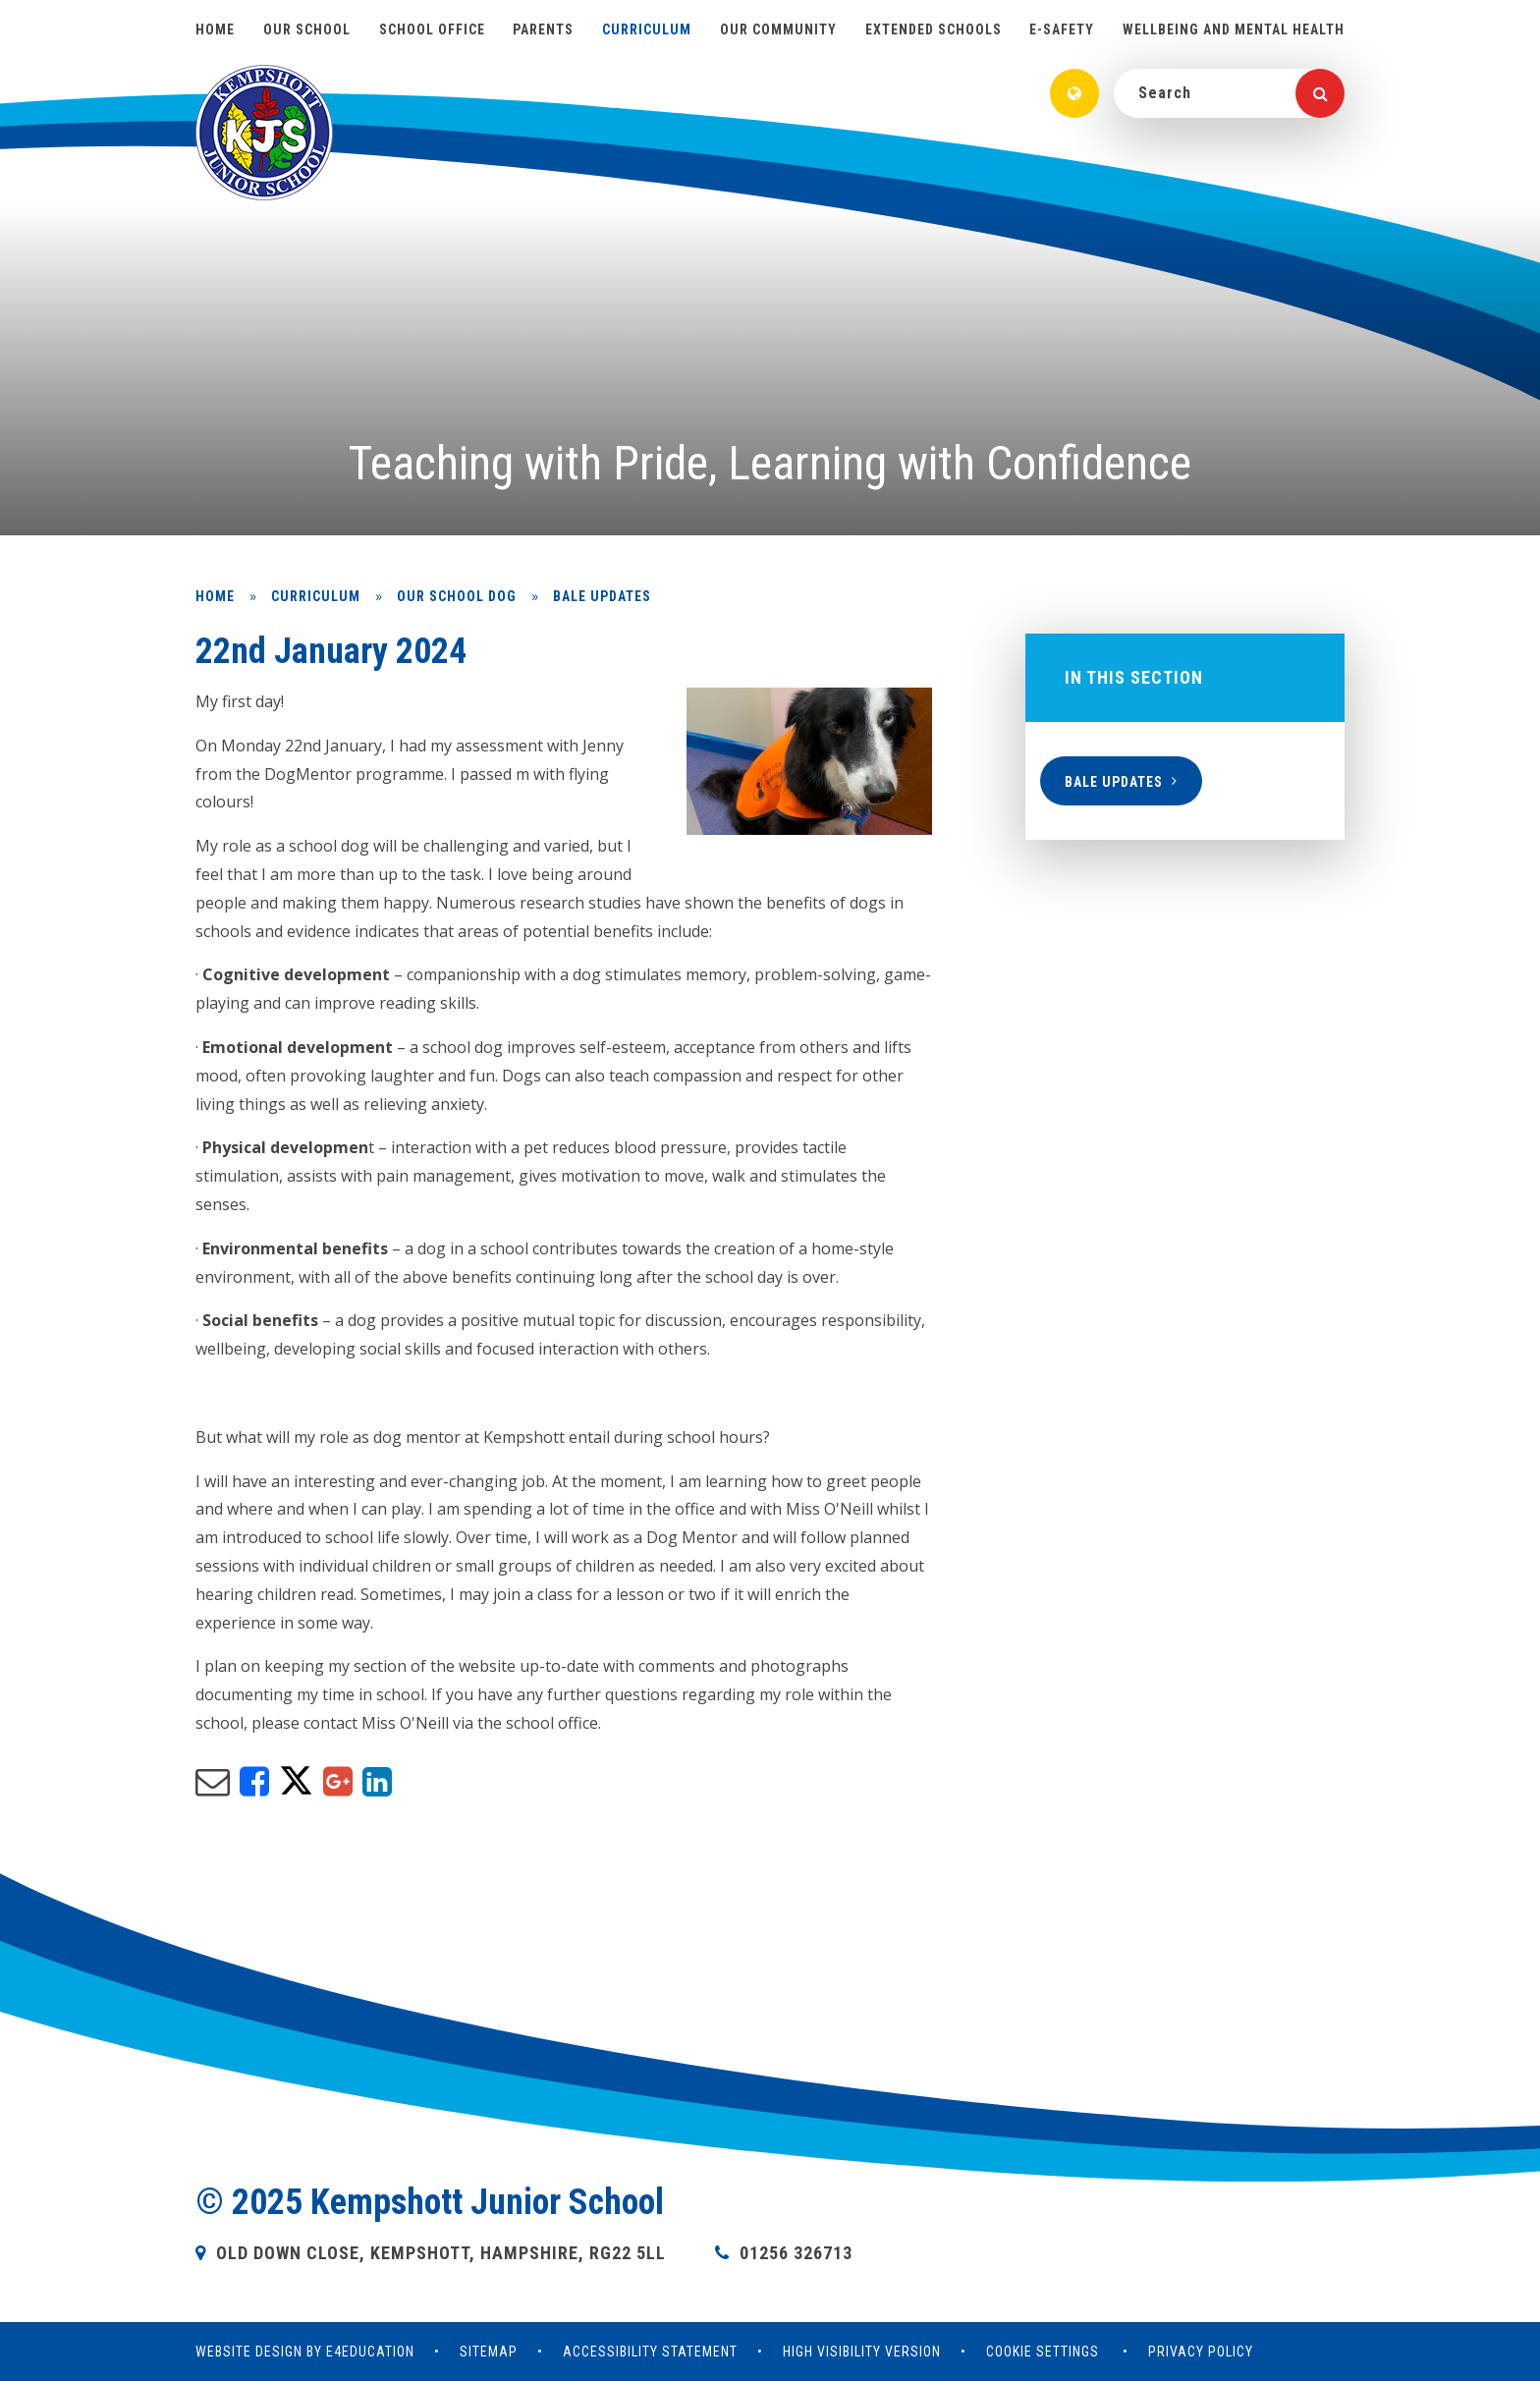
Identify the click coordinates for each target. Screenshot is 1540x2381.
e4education (370, 2351)
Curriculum (315, 596)
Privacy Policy (1200, 2351)
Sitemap (489, 2351)
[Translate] (1074, 93)
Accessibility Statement (650, 2351)
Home (215, 596)
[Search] (1320, 93)
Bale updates (602, 596)
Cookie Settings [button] (1042, 2351)
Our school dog (457, 596)
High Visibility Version (862, 2351)
